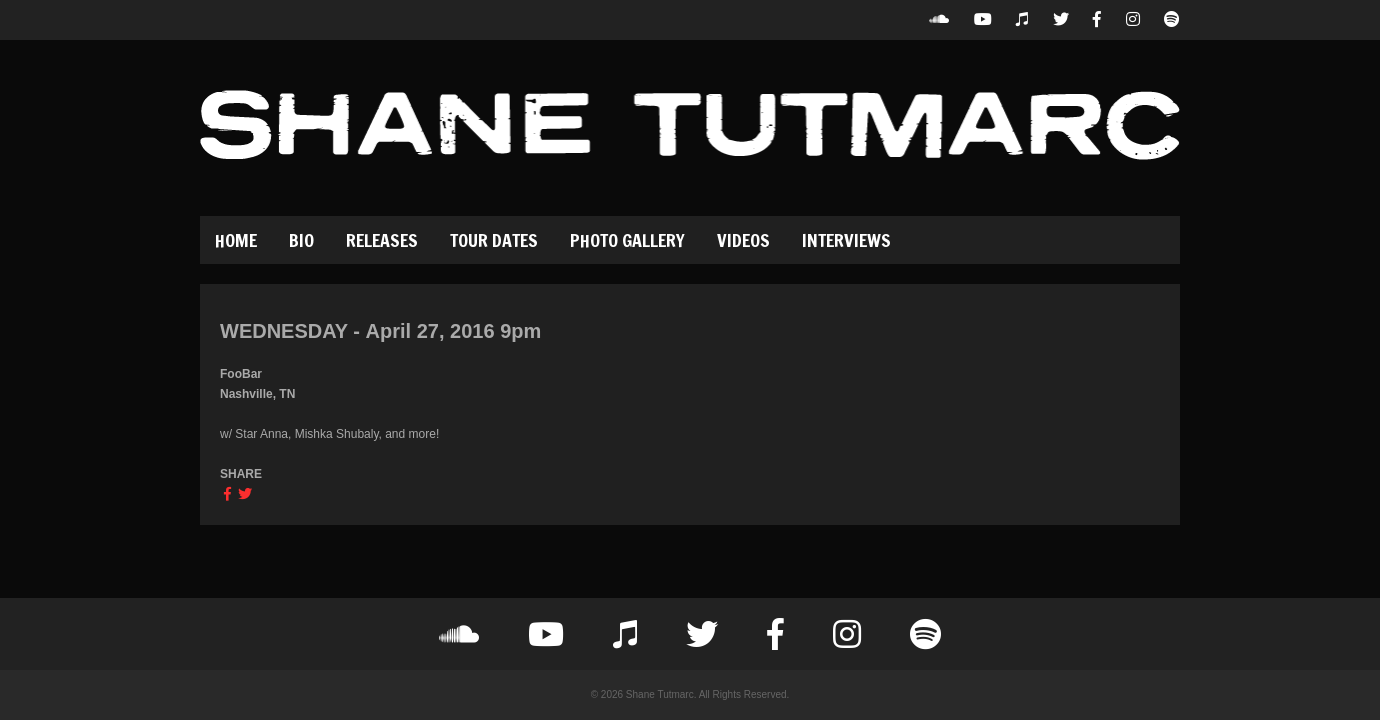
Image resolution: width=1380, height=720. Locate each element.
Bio (301, 240)
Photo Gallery (627, 240)
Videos (743, 240)
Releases (382, 240)
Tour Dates (494, 240)
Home (236, 240)
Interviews (846, 240)
